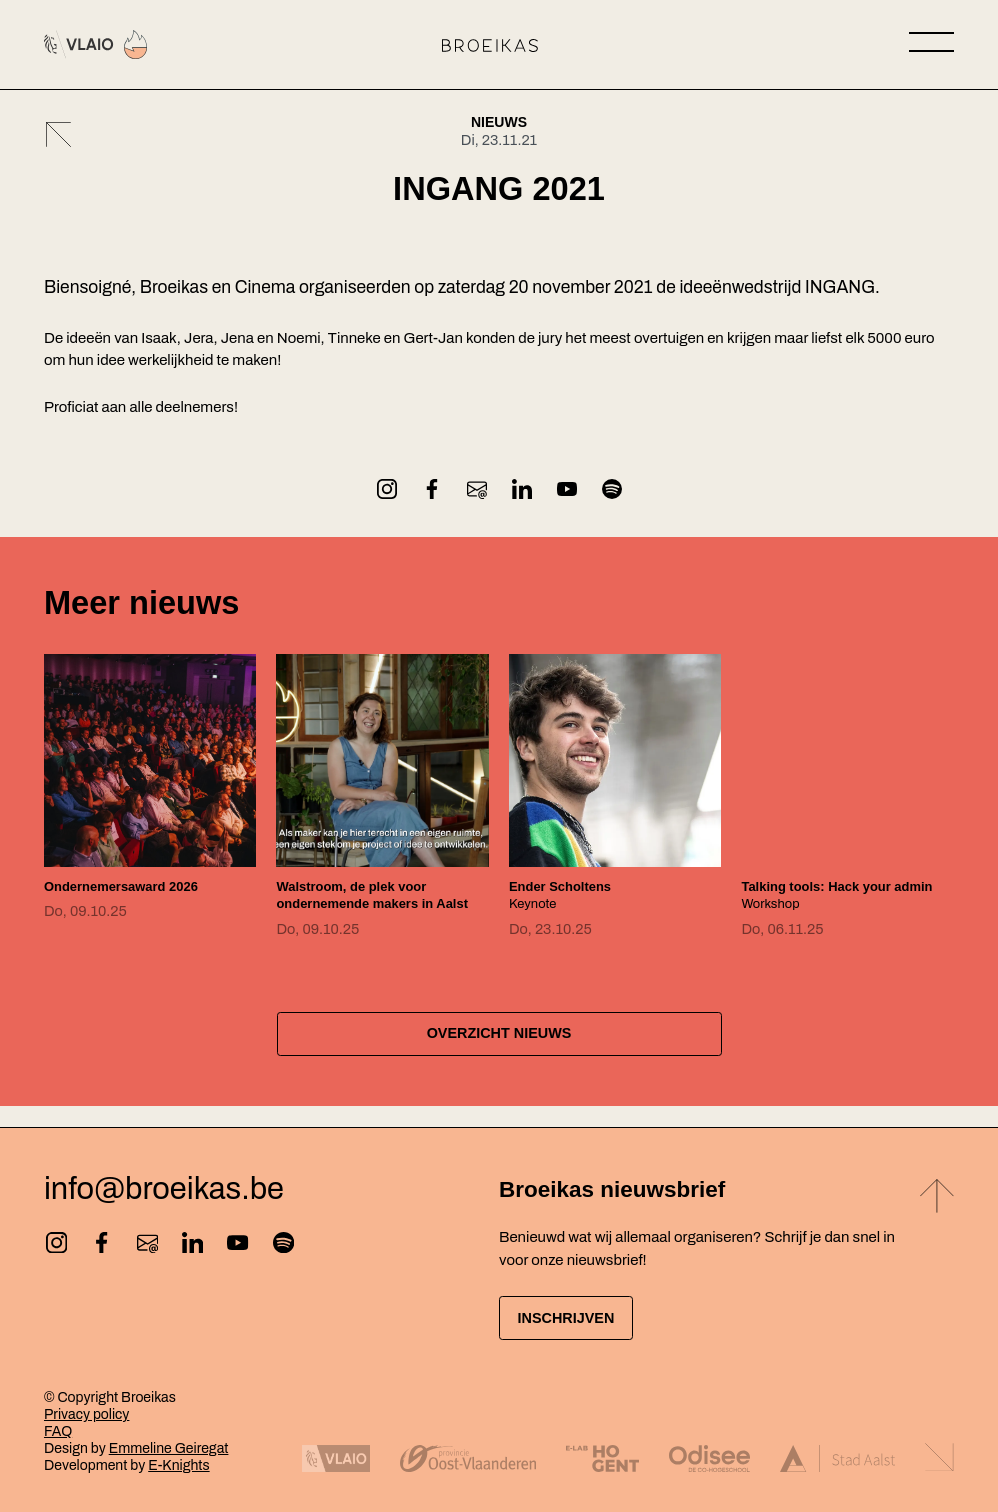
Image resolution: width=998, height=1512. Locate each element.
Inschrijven (580, 1317)
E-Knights (178, 1465)
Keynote (566, 895)
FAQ (58, 1431)
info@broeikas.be (164, 1187)
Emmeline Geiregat (169, 1448)
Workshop (824, 903)
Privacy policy (86, 1414)
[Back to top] (937, 1197)
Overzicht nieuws (499, 1051)
